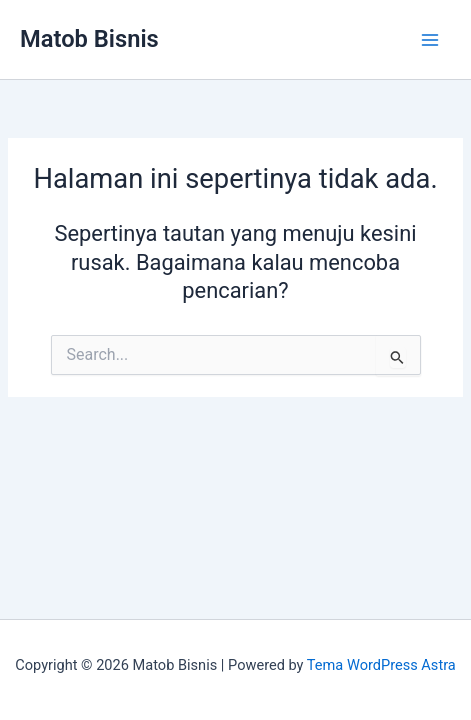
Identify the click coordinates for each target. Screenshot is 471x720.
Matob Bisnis (89, 39)
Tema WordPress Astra (381, 665)
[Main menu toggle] (430, 40)
